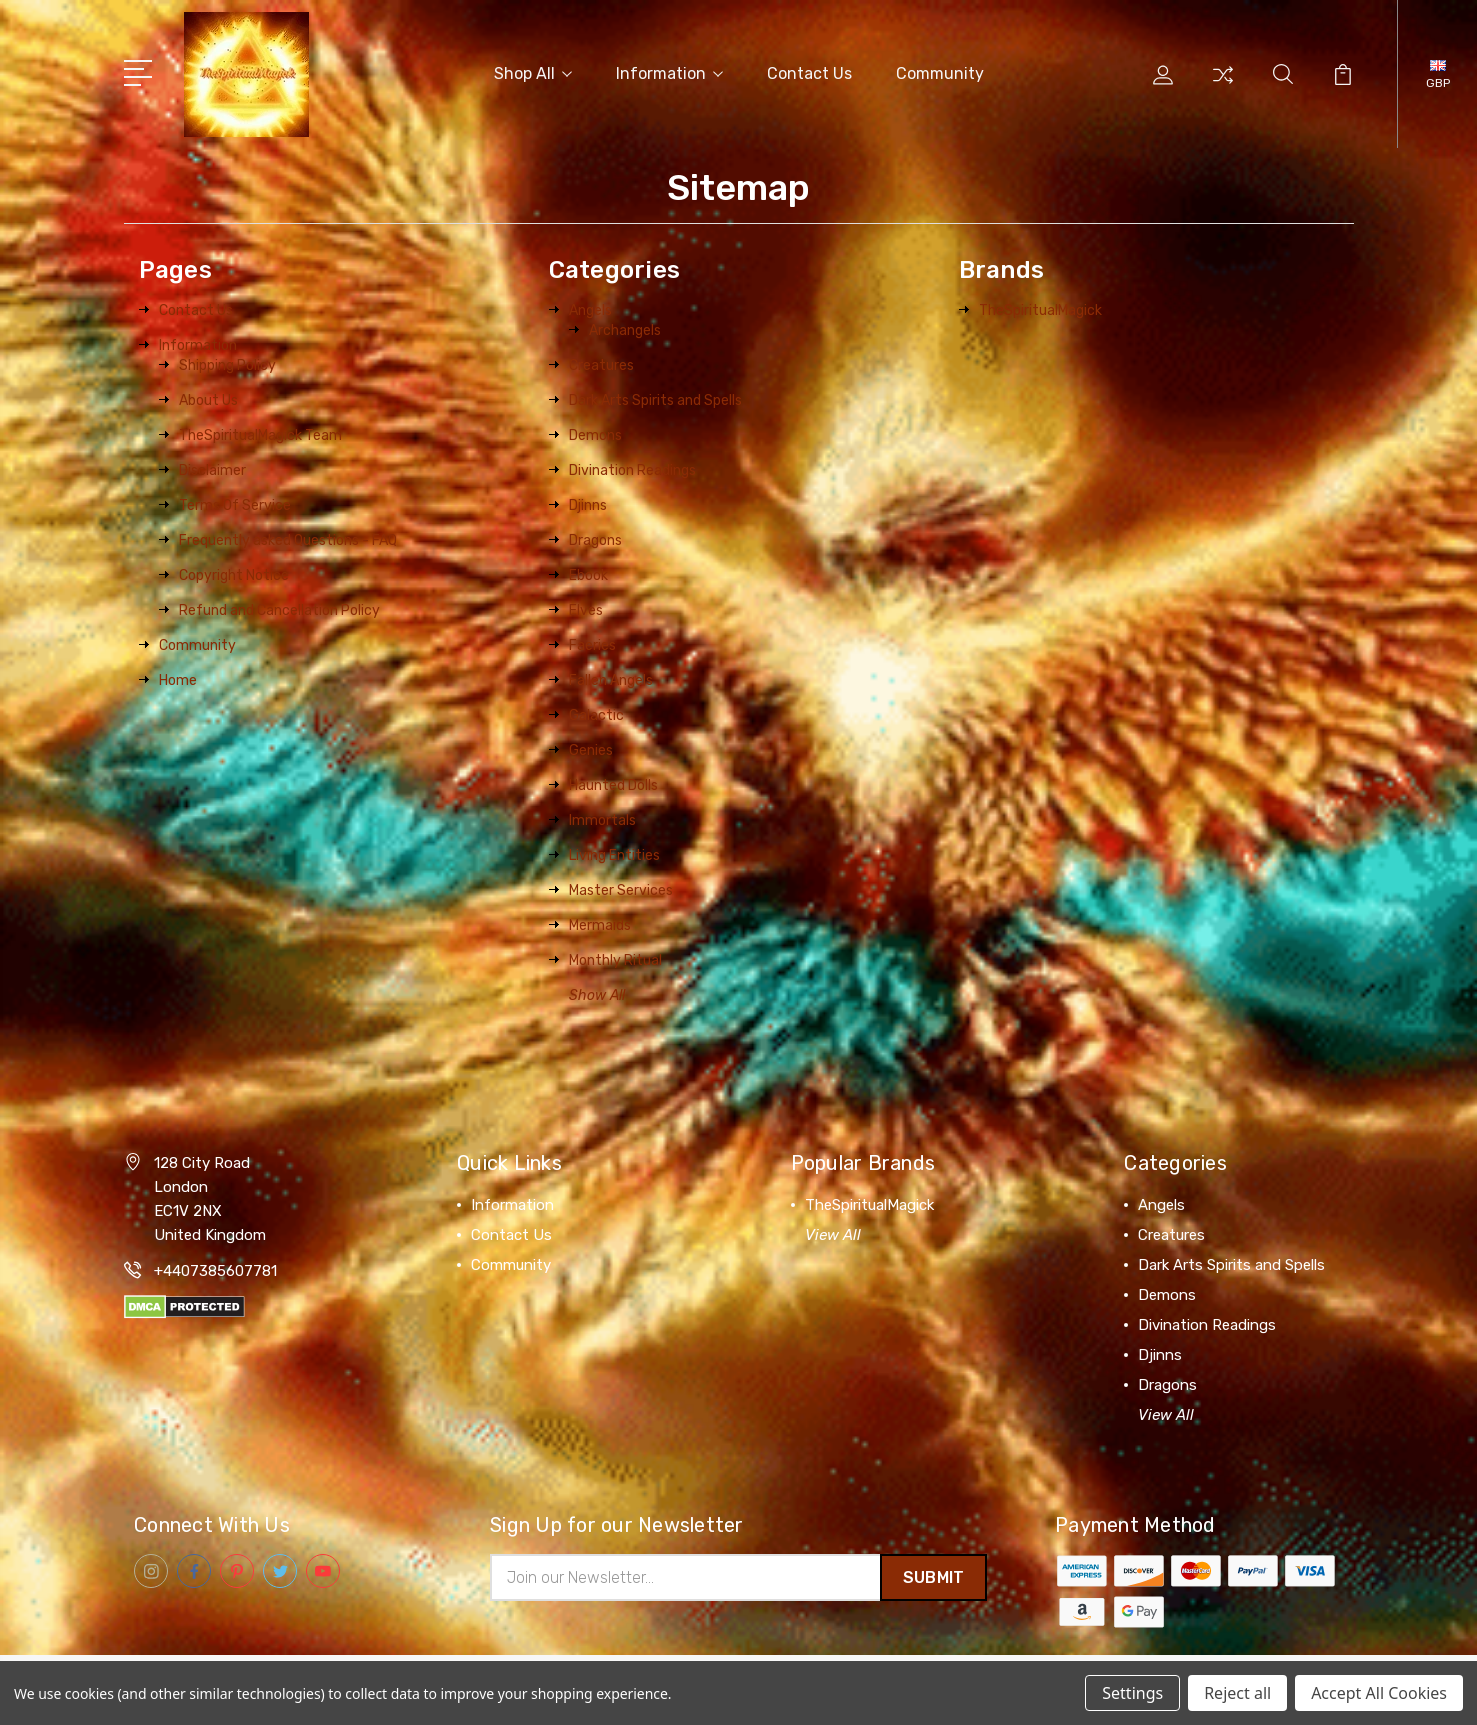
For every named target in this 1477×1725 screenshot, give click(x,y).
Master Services (621, 887)
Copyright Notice (234, 572)
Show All (597, 992)
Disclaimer (212, 467)
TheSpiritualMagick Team (260, 432)
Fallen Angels (611, 677)
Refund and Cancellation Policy (279, 607)
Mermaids (600, 922)
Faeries (592, 642)
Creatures (601, 362)
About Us (208, 397)
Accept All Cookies (1379, 1693)
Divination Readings (632, 467)
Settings (1132, 1693)
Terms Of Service (235, 502)
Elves (586, 607)
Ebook (588, 572)
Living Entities (614, 852)
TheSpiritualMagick (1040, 307)
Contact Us (809, 71)
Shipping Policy (227, 362)
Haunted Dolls (613, 782)
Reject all (1237, 1693)
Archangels (625, 327)
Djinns (588, 502)
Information (669, 71)
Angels (590, 307)
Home (178, 677)
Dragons (595, 537)
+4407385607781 (215, 1268)
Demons (595, 432)
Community (940, 71)
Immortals (602, 817)
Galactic (596, 712)
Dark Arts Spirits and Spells (655, 397)
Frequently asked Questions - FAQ (288, 537)
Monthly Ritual (615, 957)
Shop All (533, 71)
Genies (591, 747)
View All (833, 1232)
